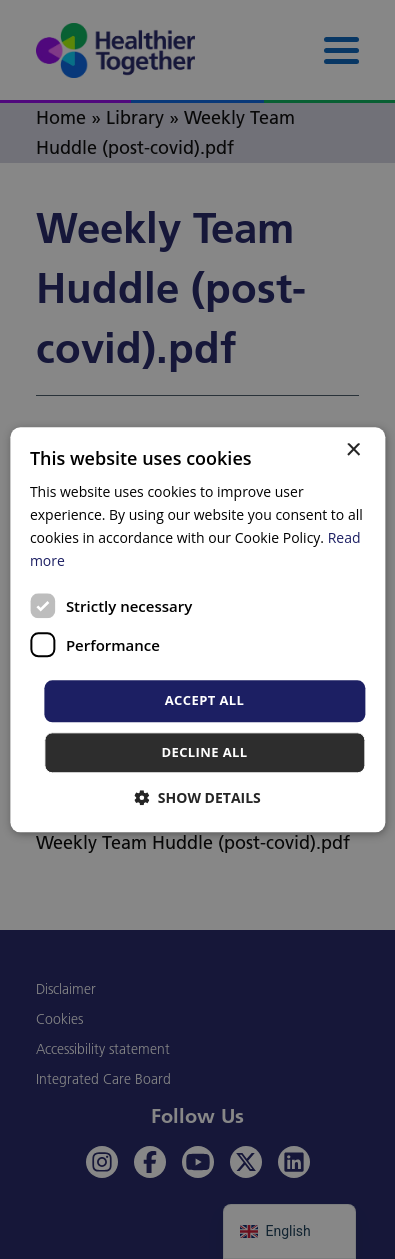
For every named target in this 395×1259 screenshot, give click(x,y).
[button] (197, 797)
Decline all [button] (204, 752)
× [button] (352, 450)
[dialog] (197, 629)
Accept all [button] (205, 701)
